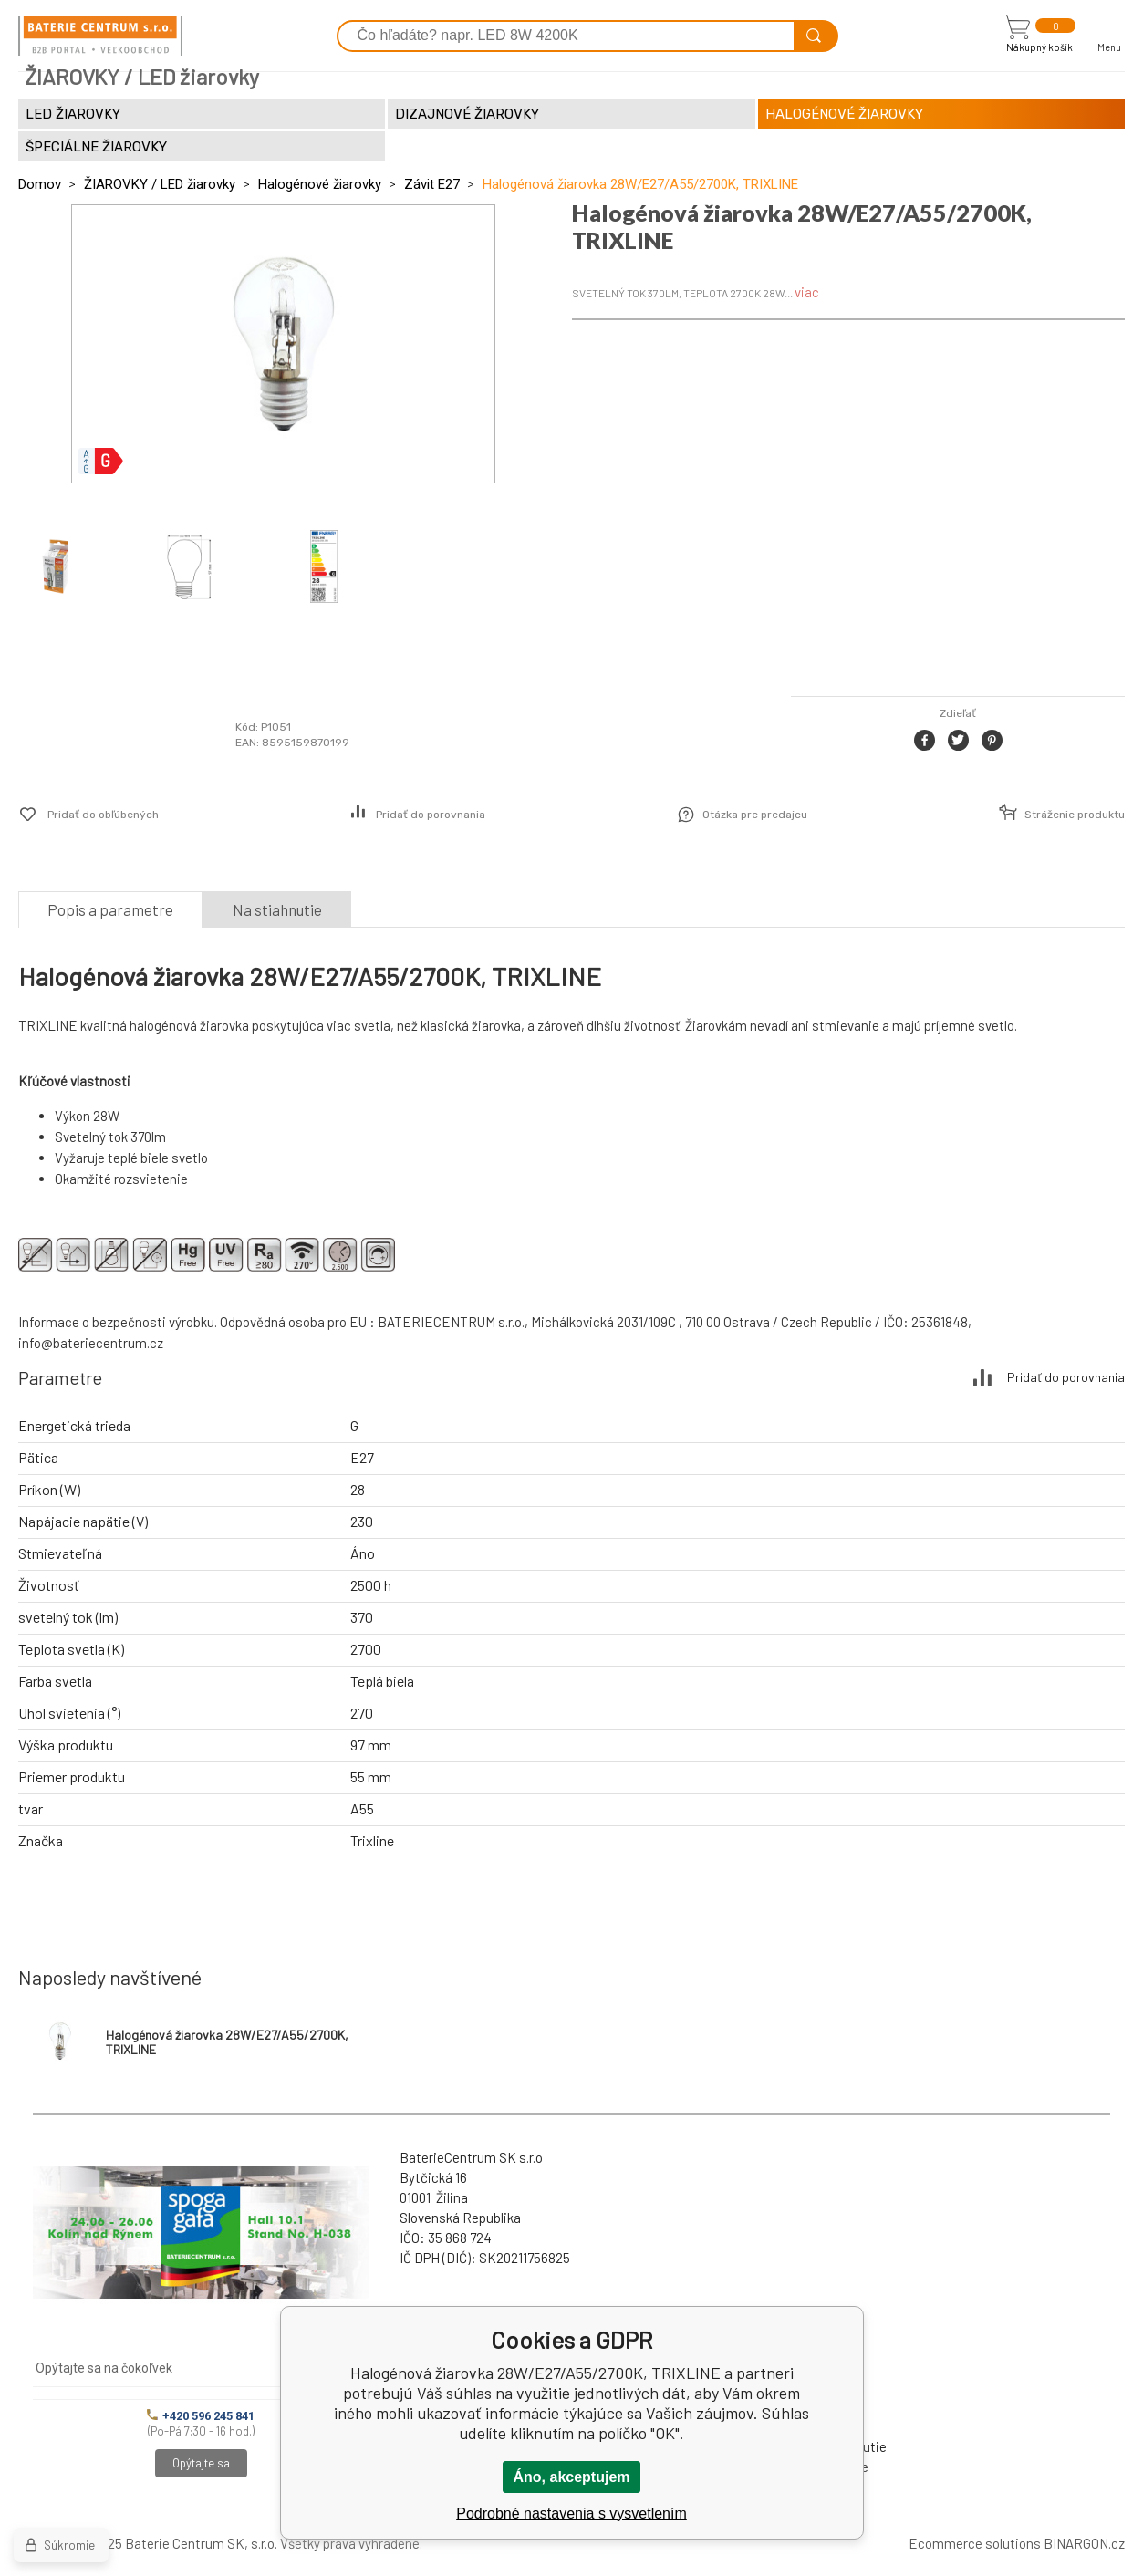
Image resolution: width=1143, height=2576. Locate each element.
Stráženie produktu (1074, 814)
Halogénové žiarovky (319, 184)
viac (807, 292)
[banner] (100, 35)
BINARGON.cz (1084, 2543)
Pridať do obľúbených (103, 814)
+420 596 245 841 (201, 2416)
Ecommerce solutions (975, 2543)
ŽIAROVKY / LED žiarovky (159, 184)
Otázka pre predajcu (754, 814)
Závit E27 (432, 184)
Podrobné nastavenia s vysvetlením (571, 2513)
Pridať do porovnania (430, 814)
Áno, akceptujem (571, 2477)
